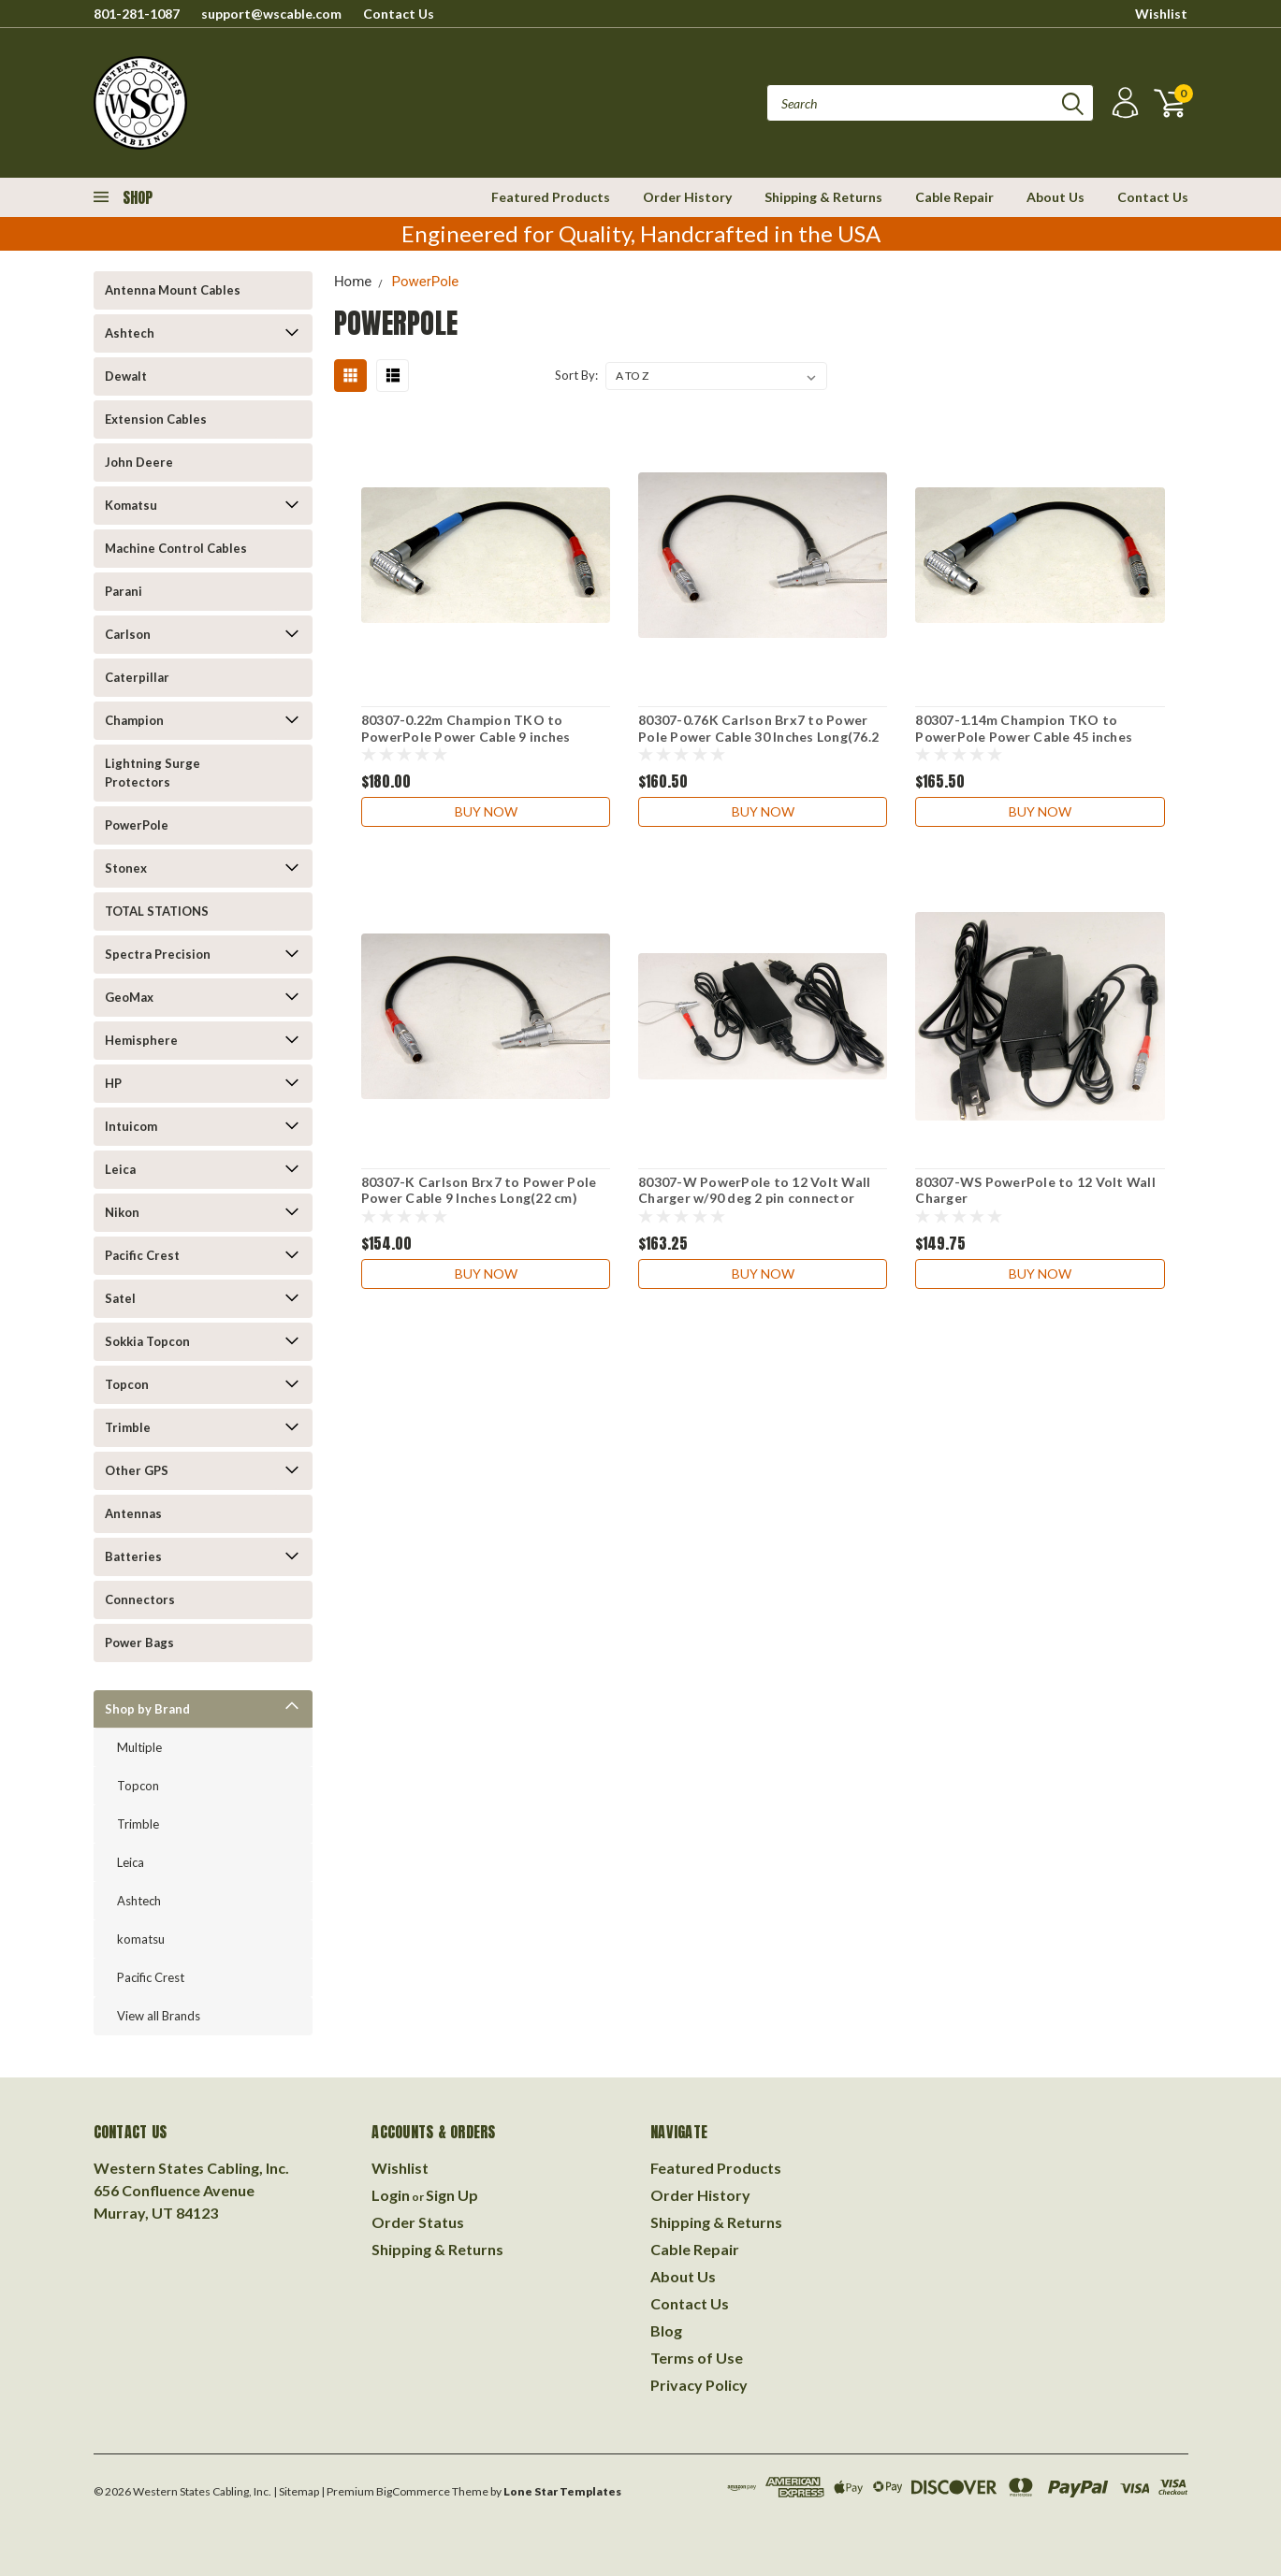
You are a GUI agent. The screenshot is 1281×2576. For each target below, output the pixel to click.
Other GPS (136, 1470)
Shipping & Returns (823, 197)
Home (352, 281)
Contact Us (398, 14)
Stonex (126, 868)
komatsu (141, 1939)
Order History (687, 197)
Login (390, 2195)
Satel (120, 1298)
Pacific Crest (142, 1255)
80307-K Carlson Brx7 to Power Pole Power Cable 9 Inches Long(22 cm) (479, 1190)
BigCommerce (413, 2491)
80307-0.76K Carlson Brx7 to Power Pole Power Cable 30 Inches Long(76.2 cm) (758, 736)
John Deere (139, 462)
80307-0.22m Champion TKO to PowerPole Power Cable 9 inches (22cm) (466, 736)
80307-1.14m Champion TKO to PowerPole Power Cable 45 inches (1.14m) (1023, 736)
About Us (1055, 197)
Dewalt (126, 376)
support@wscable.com (271, 14)
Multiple (139, 1747)
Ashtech (129, 333)
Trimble (128, 1427)
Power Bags (139, 1642)
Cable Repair (954, 197)
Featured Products (550, 197)
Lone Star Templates (562, 2491)
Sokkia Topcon (147, 1341)
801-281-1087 (137, 14)
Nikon (122, 1212)
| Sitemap (296, 2491)
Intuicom (131, 1126)
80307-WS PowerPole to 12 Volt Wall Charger (1035, 1190)
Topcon (127, 1384)
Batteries (133, 1556)
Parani (123, 591)
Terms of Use (696, 2357)
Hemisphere (141, 1040)
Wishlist (1161, 14)
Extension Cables (156, 419)
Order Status (417, 2222)
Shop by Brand (147, 1708)
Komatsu (131, 505)
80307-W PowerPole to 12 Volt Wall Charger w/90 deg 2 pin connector (754, 1190)
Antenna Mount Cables (172, 289)
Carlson (128, 634)
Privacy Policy (699, 2385)
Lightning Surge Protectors (152, 772)
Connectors (140, 1599)
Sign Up (452, 2195)
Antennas (133, 1513)
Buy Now (486, 811)
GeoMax (129, 997)
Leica (120, 1169)
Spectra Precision (158, 954)
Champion (134, 720)
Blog (666, 2330)
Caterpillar (137, 677)
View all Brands (158, 2015)
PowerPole (136, 825)
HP (113, 1083)
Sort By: (576, 375)
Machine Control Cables (176, 548)
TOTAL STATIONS (157, 911)
